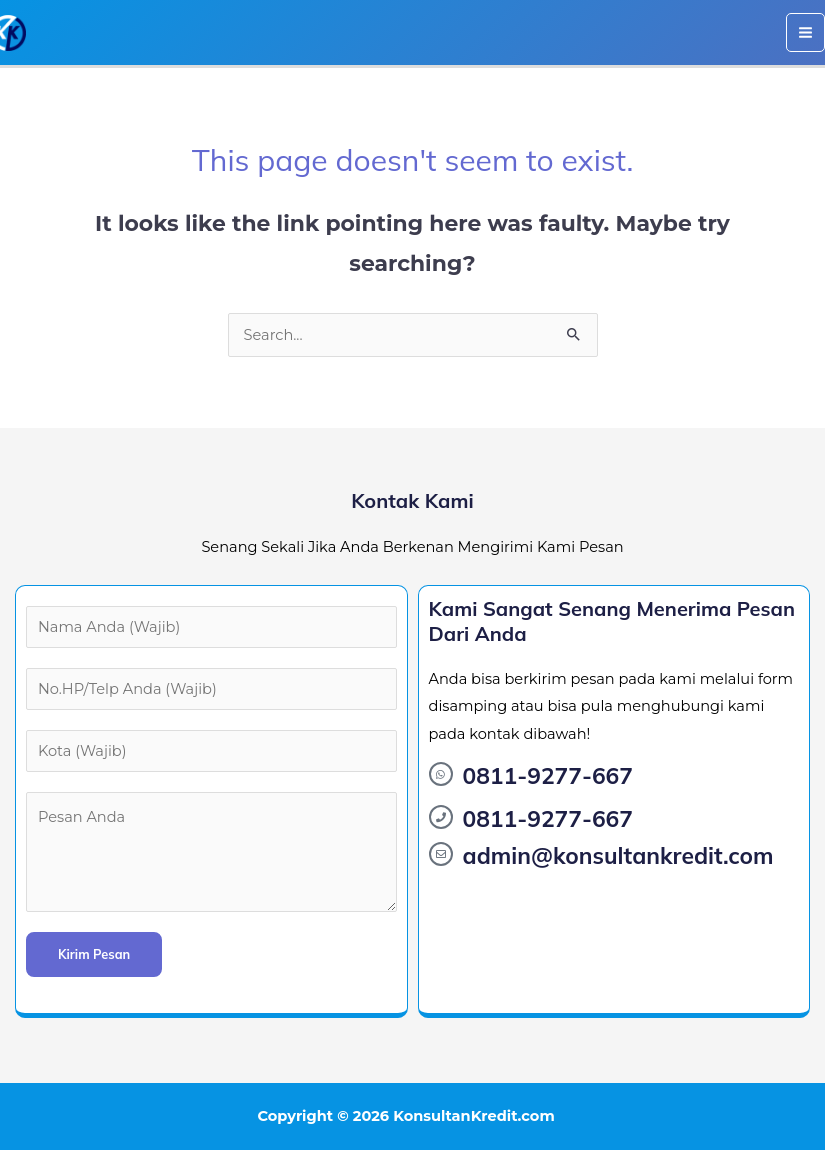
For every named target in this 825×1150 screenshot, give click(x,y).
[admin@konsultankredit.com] (441, 854)
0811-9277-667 (548, 775)
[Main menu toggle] (805, 32)
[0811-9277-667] (441, 774)
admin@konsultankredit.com (618, 855)
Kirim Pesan (94, 954)
